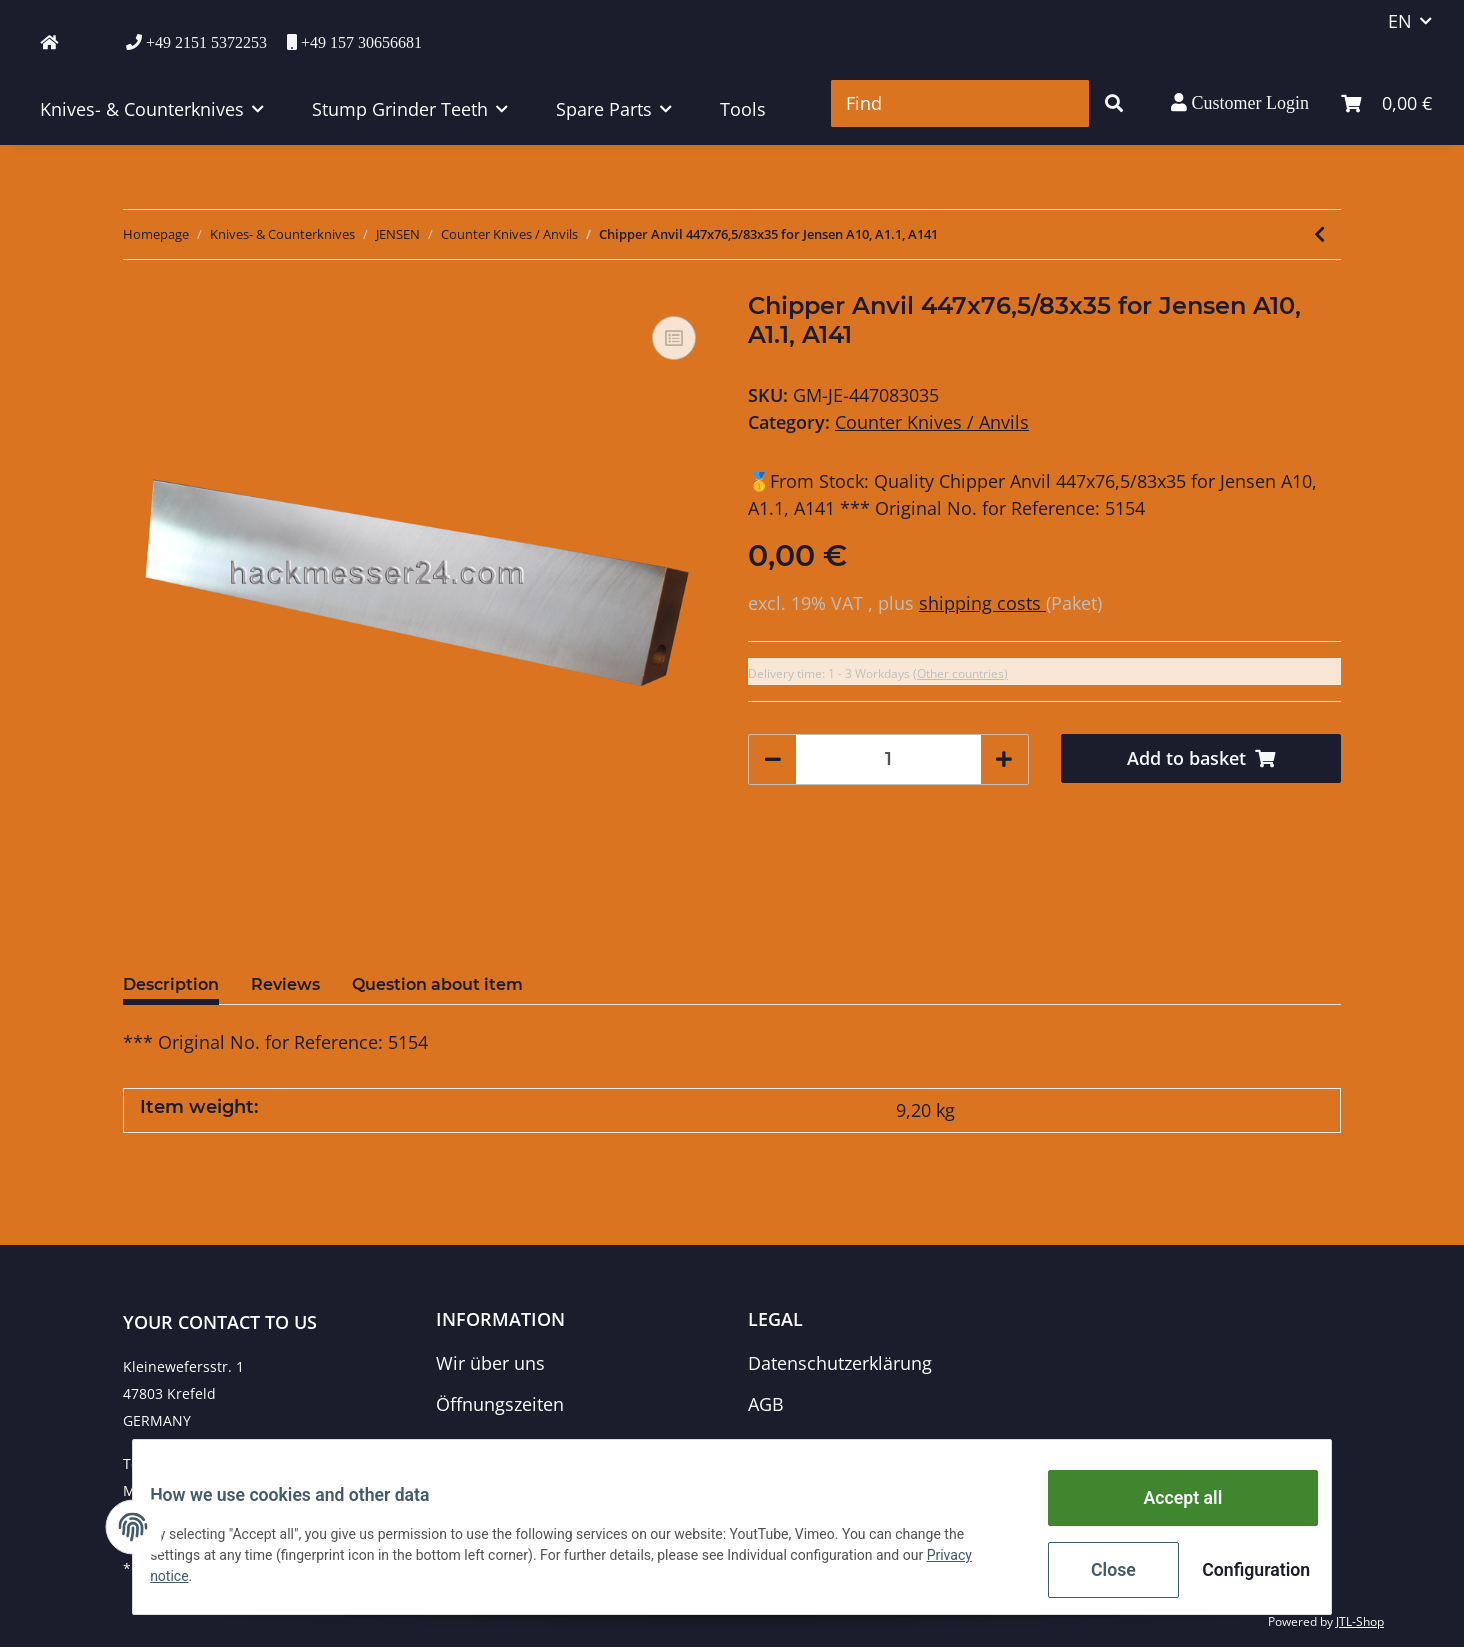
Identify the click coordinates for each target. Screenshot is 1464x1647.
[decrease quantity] (773, 759)
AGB (766, 1404)
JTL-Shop (1360, 1621)
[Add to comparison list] (674, 338)
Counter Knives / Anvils (932, 422)
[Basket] (1386, 103)
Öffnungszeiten (500, 1404)
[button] (1240, 103)
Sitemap (782, 1446)
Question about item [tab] (437, 984)
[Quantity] (888, 759)
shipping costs (982, 603)
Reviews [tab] (285, 984)
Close (1098, 1572)
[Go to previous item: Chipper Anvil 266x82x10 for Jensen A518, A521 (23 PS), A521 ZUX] (1319, 234)
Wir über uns (490, 1363)
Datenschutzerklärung (840, 1363)
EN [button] (1400, 21)
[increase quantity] (1004, 759)
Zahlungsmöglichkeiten (534, 1446)
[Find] (960, 103)
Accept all (1168, 1506)
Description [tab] (171, 984)
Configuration (1239, 1572)
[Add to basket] (1201, 758)
